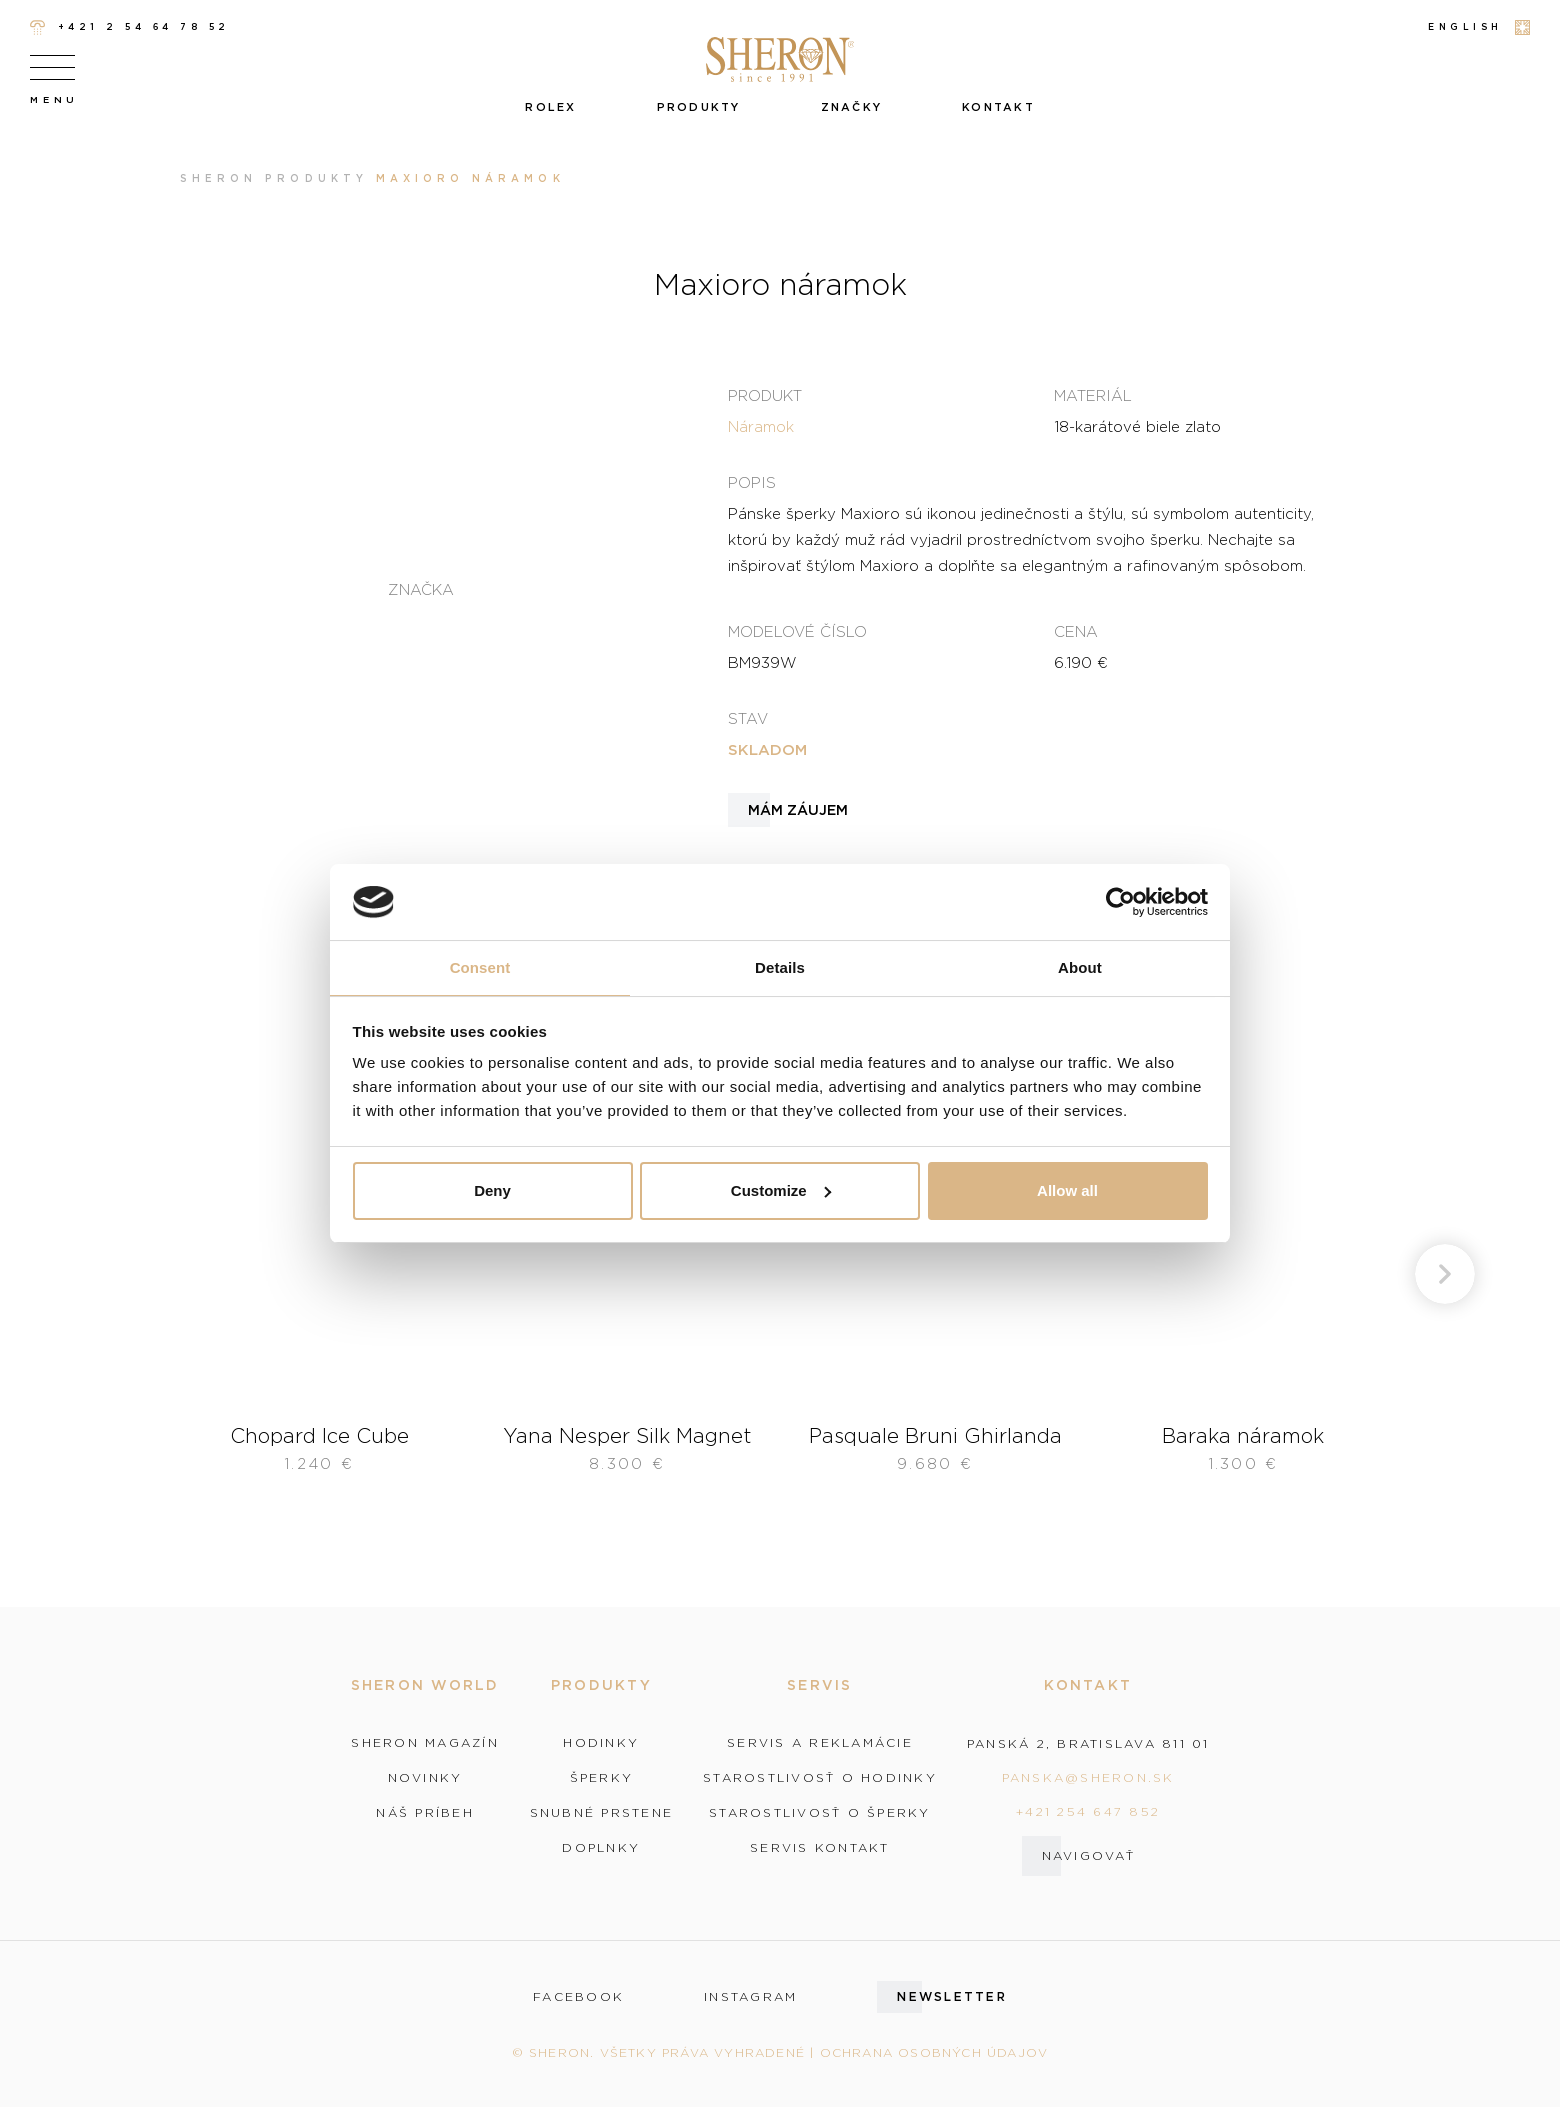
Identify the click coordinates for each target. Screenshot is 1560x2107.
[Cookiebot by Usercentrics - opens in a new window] (1120, 902)
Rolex (550, 107)
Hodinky (601, 1743)
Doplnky (601, 1848)
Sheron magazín (425, 1743)
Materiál (1093, 395)
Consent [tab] (480, 967)
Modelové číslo (797, 631)
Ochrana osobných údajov (934, 2052)
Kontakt (998, 107)
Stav (748, 718)
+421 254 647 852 (1088, 1811)
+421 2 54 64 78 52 (130, 27)
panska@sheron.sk (1088, 1777)
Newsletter (952, 1996)
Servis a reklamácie (820, 1743)
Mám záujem (798, 810)
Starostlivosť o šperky (820, 1813)
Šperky (602, 1778)
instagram (750, 1997)
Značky (852, 107)
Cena (1076, 631)
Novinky (425, 1778)
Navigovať (1088, 1855)
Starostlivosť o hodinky (820, 1778)
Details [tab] (780, 967)
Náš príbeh (425, 1813)
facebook (578, 1997)
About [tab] (1080, 967)
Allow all (1067, 1190)
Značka (421, 589)
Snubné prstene (602, 1813)
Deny (492, 1190)
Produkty (699, 107)
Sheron (218, 178)
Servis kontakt (820, 1848)
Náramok (761, 426)
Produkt (765, 395)
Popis (752, 482)
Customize (781, 1190)
